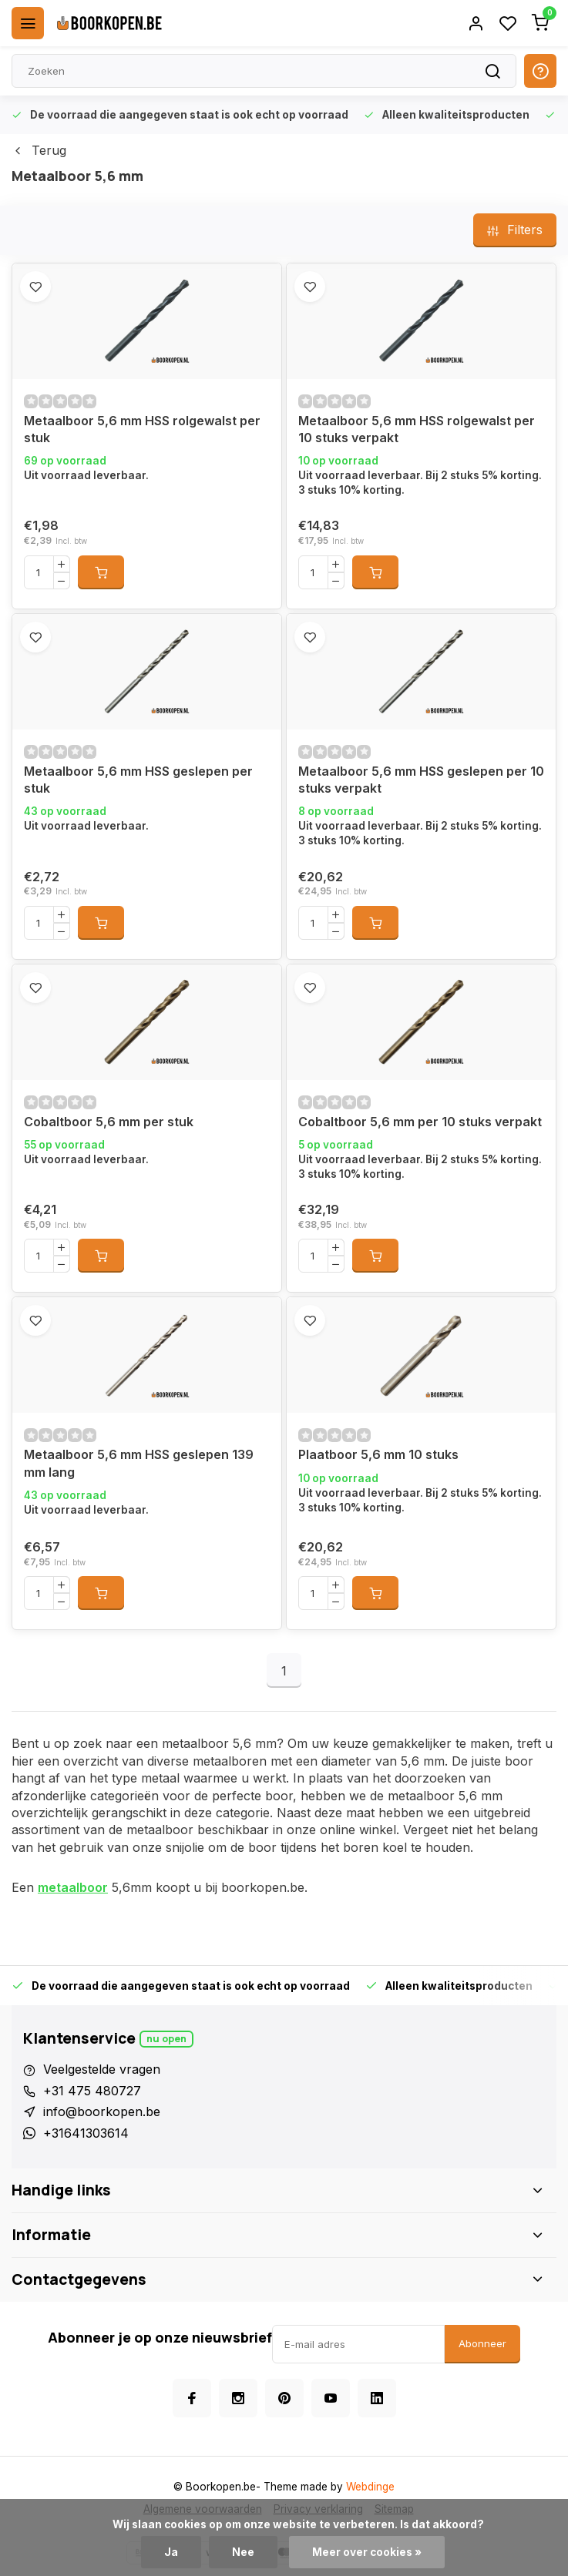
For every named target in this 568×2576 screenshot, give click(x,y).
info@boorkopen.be (101, 2111)
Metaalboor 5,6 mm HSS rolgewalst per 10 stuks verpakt (416, 429)
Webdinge (370, 2486)
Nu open (166, 2038)
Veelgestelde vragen (101, 2069)
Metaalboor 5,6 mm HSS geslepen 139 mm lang (139, 1463)
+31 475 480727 (92, 2090)
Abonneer (482, 2343)
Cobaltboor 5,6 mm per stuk (108, 1121)
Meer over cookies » (367, 2552)
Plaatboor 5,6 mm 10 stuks (378, 1454)
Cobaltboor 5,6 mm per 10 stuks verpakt (420, 1121)
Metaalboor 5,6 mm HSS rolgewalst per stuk (142, 429)
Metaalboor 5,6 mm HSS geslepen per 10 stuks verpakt (421, 779)
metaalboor (73, 1887)
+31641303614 (86, 2133)
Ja (171, 2552)
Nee (243, 2552)
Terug (39, 150)
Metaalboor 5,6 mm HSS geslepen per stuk (138, 779)
